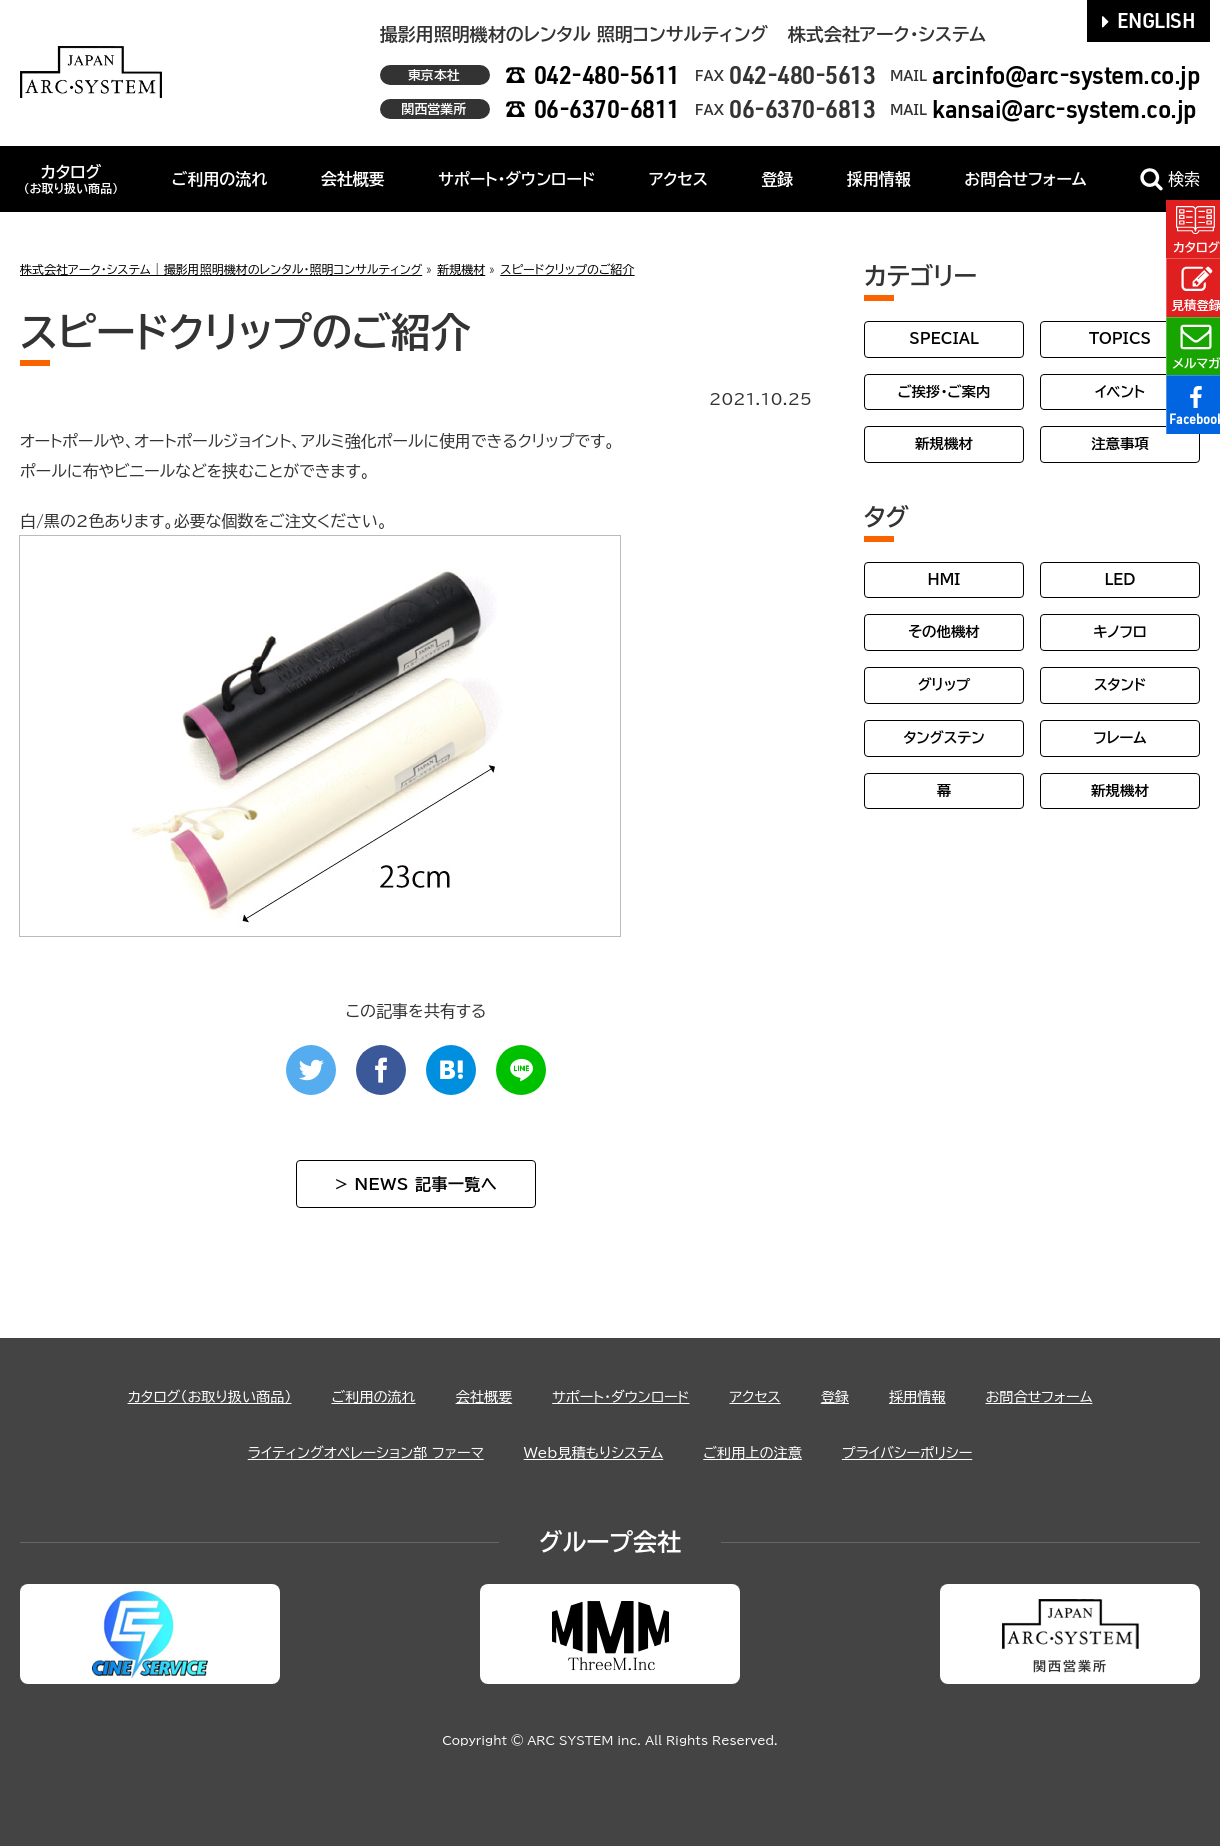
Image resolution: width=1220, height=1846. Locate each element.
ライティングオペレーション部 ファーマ (341, 1452)
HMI (944, 579)
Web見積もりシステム (594, 1452)
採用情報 (879, 179)
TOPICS (1120, 338)
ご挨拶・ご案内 (944, 391)
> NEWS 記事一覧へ (416, 1184)
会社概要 (353, 179)
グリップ (944, 684)
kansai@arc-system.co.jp (1064, 108)
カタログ (70, 179)
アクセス (678, 179)
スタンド (1120, 684)
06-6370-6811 (607, 108)
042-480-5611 (607, 74)
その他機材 (943, 631)
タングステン (943, 737)
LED (1119, 579)
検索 (1170, 179)
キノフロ (1119, 631)
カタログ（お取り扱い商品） (175, 1396)
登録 (777, 179)
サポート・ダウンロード (516, 179)
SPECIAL (944, 338)
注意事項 (1120, 443)
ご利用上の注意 (769, 1452)
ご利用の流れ (220, 179)
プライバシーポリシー (938, 1452)
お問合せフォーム (1025, 179)
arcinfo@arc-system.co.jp (1066, 74)
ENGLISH (1149, 20)
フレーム (1119, 737)
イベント (1120, 391)
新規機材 (944, 443)
